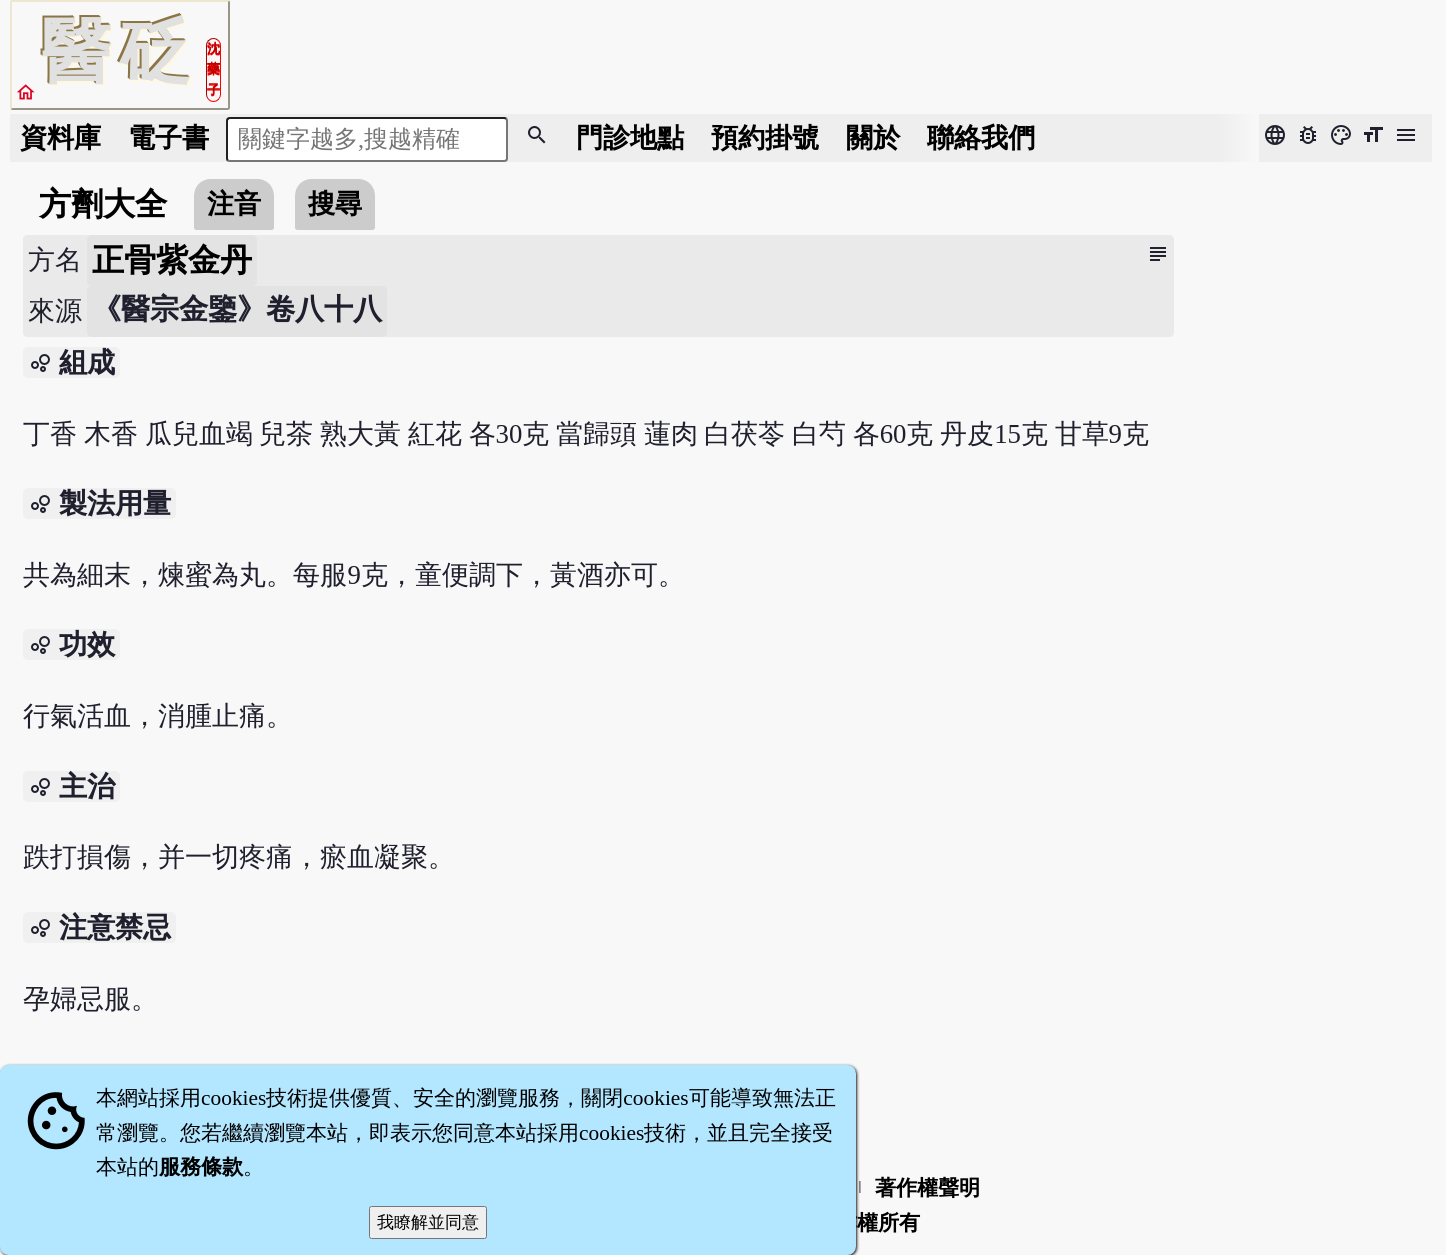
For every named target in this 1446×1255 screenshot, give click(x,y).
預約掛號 (765, 138)
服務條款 (201, 1167)
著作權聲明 (927, 1188)
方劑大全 (103, 204)
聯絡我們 (981, 138)
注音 (234, 204)
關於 (873, 138)
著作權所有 (867, 1223)
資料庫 (60, 138)
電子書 (168, 138)
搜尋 (335, 204)
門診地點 (630, 138)
